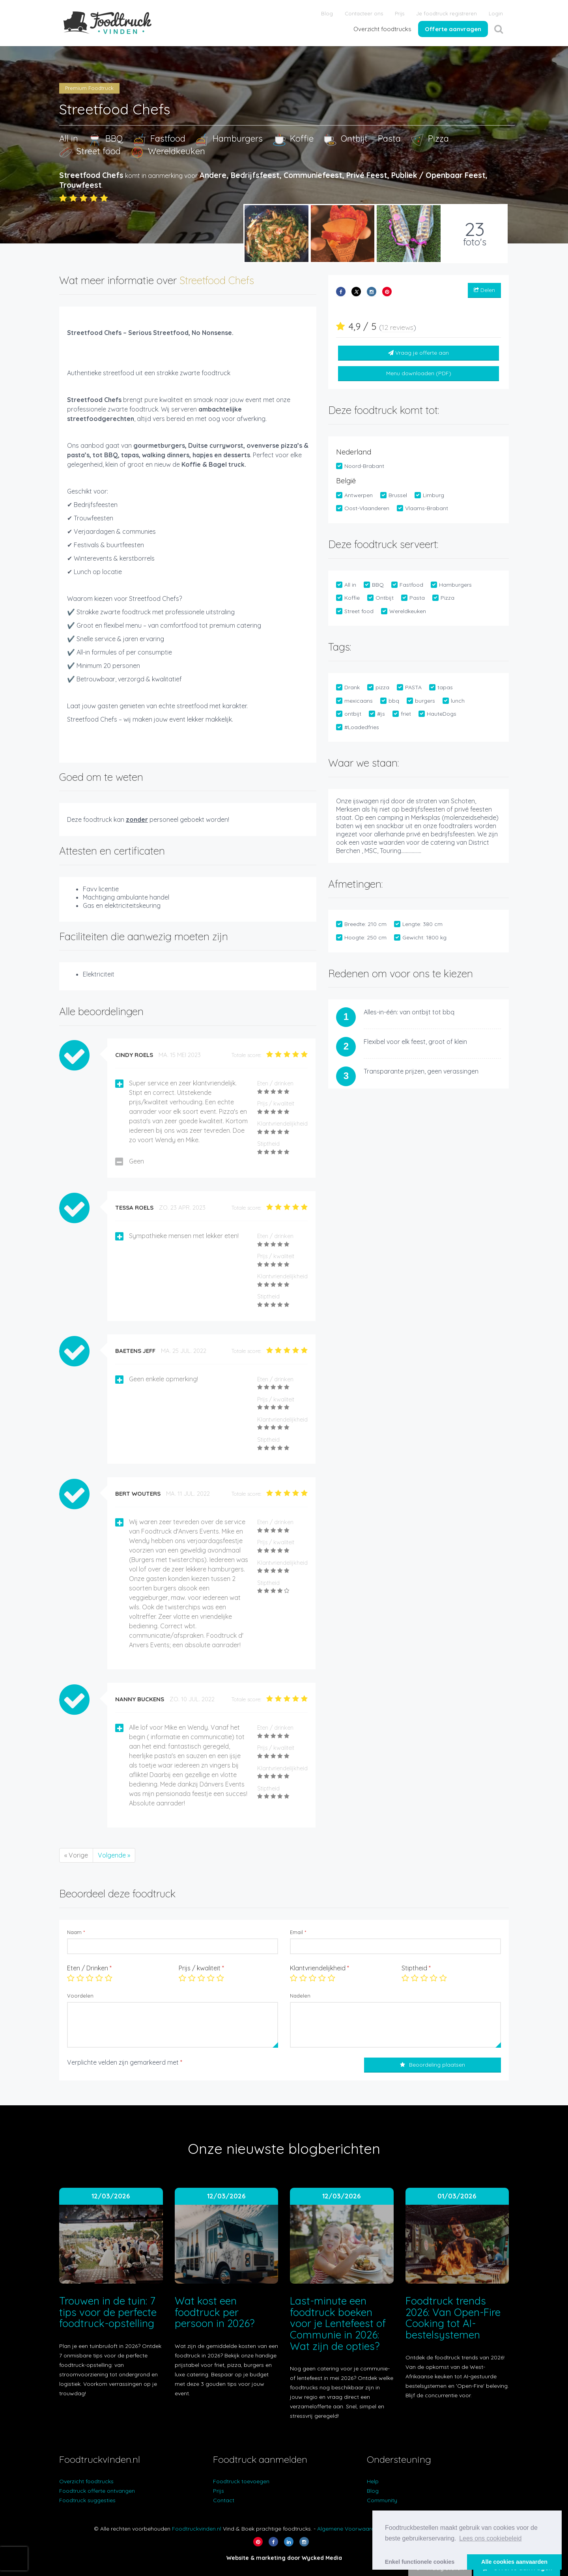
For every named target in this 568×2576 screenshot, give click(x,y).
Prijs (399, 13)
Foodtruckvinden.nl (196, 2528)
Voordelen (80, 1995)
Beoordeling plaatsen (432, 2064)
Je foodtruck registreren (446, 13)
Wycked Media (322, 2557)
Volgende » (114, 1855)
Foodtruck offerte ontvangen (97, 2490)
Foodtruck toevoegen (241, 2481)
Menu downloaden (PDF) (418, 373)
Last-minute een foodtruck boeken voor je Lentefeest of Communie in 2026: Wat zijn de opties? (338, 2323)
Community (382, 2500)
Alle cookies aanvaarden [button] (514, 2562)
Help (373, 2481)
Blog (327, 13)
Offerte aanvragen (453, 29)
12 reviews (397, 327)
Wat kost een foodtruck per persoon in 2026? (214, 2312)
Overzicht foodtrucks (382, 29)
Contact (223, 2500)
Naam (76, 1932)
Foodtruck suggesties (87, 2500)
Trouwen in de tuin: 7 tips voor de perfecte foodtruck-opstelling (108, 2312)
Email (298, 1932)
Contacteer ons (364, 13)
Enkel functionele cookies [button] (420, 2562)
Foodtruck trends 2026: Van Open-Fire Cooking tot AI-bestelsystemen (453, 2317)
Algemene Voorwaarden (349, 2528)
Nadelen (300, 1995)
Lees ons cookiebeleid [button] (490, 2538)
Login (496, 13)
